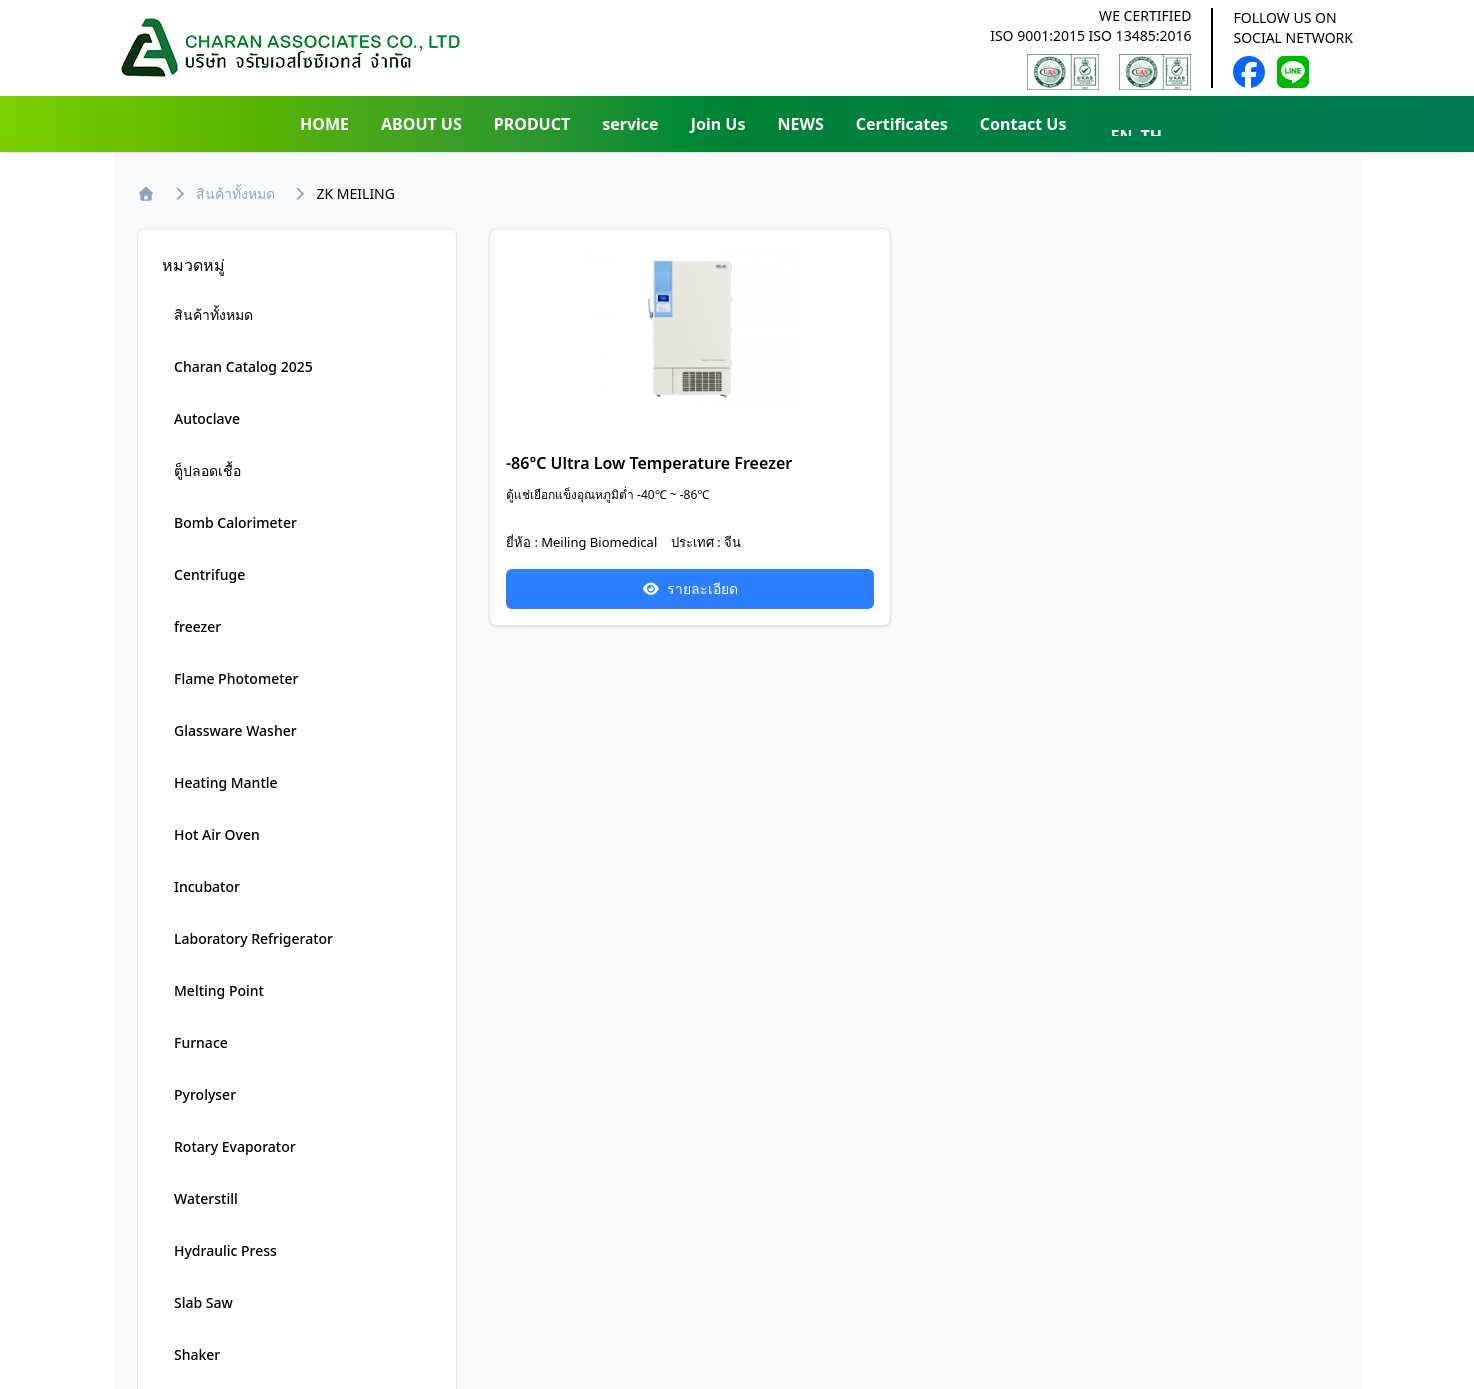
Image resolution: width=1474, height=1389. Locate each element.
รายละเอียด (690, 588)
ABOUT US (421, 124)
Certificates (902, 124)
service (630, 124)
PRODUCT (532, 124)
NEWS (800, 124)
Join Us (718, 124)
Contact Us (1023, 124)
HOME (324, 124)
